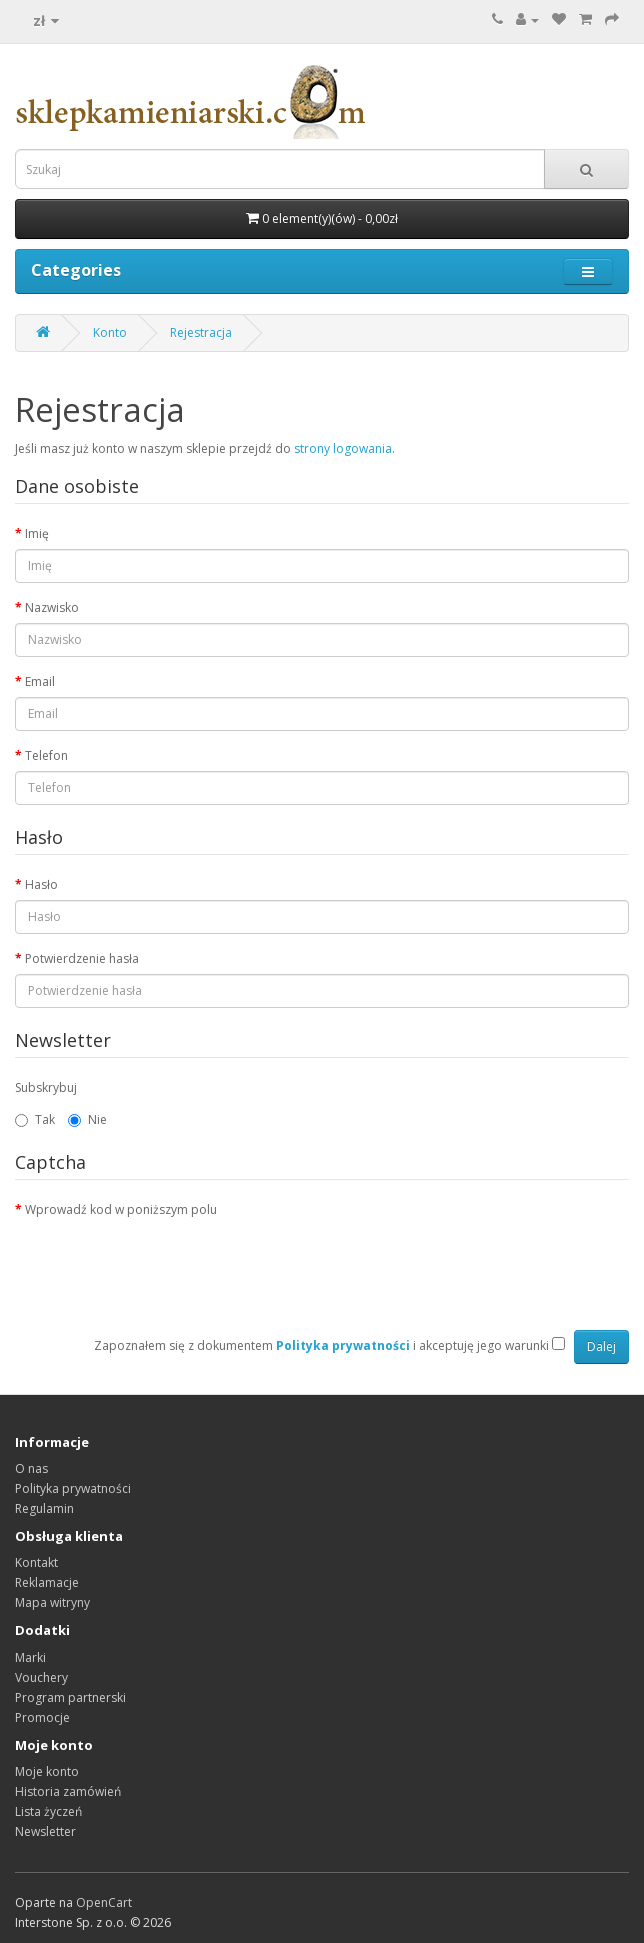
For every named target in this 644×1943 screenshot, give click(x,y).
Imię (37, 533)
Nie (87, 1119)
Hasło (41, 884)
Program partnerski (70, 1697)
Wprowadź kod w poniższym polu (121, 1209)
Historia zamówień (68, 1791)
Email (40, 681)
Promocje (42, 1717)
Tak (35, 1119)
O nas (31, 1468)
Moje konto (47, 1771)
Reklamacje (47, 1582)
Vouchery (41, 1677)
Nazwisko (52, 607)
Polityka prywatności (73, 1488)
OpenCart (104, 1902)
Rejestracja (201, 332)
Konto (110, 332)
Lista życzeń (48, 1811)
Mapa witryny (52, 1602)
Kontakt (36, 1562)
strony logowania (343, 448)
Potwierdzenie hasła (82, 958)
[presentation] (167, 1264)
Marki (30, 1657)
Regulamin (44, 1508)
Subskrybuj (46, 1087)
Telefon (46, 755)
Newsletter (45, 1831)
